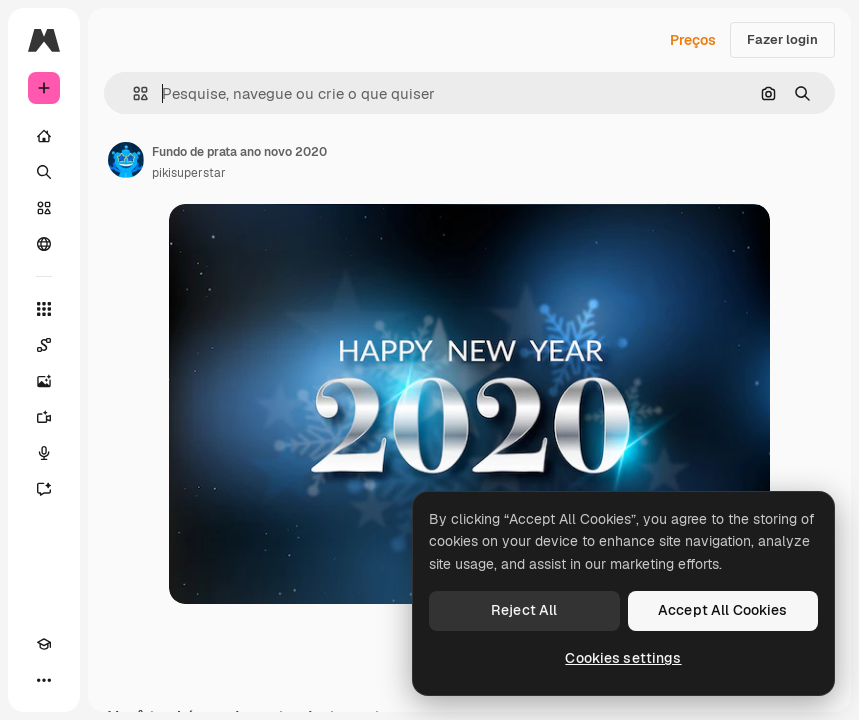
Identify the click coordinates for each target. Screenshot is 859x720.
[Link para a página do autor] (126, 160)
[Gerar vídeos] (44, 417)
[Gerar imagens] (44, 381)
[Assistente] (44, 489)
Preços (693, 40)
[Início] (44, 136)
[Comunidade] (44, 244)
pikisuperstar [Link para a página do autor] (189, 173)
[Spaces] (44, 345)
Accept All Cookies (723, 610)
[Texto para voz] (44, 453)
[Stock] (44, 208)
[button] (132, 93)
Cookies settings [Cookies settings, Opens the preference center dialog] (623, 658)
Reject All (524, 610)
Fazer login (782, 39)
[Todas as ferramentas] (44, 309)
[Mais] (44, 680)
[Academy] (44, 644)
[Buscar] (44, 172)
